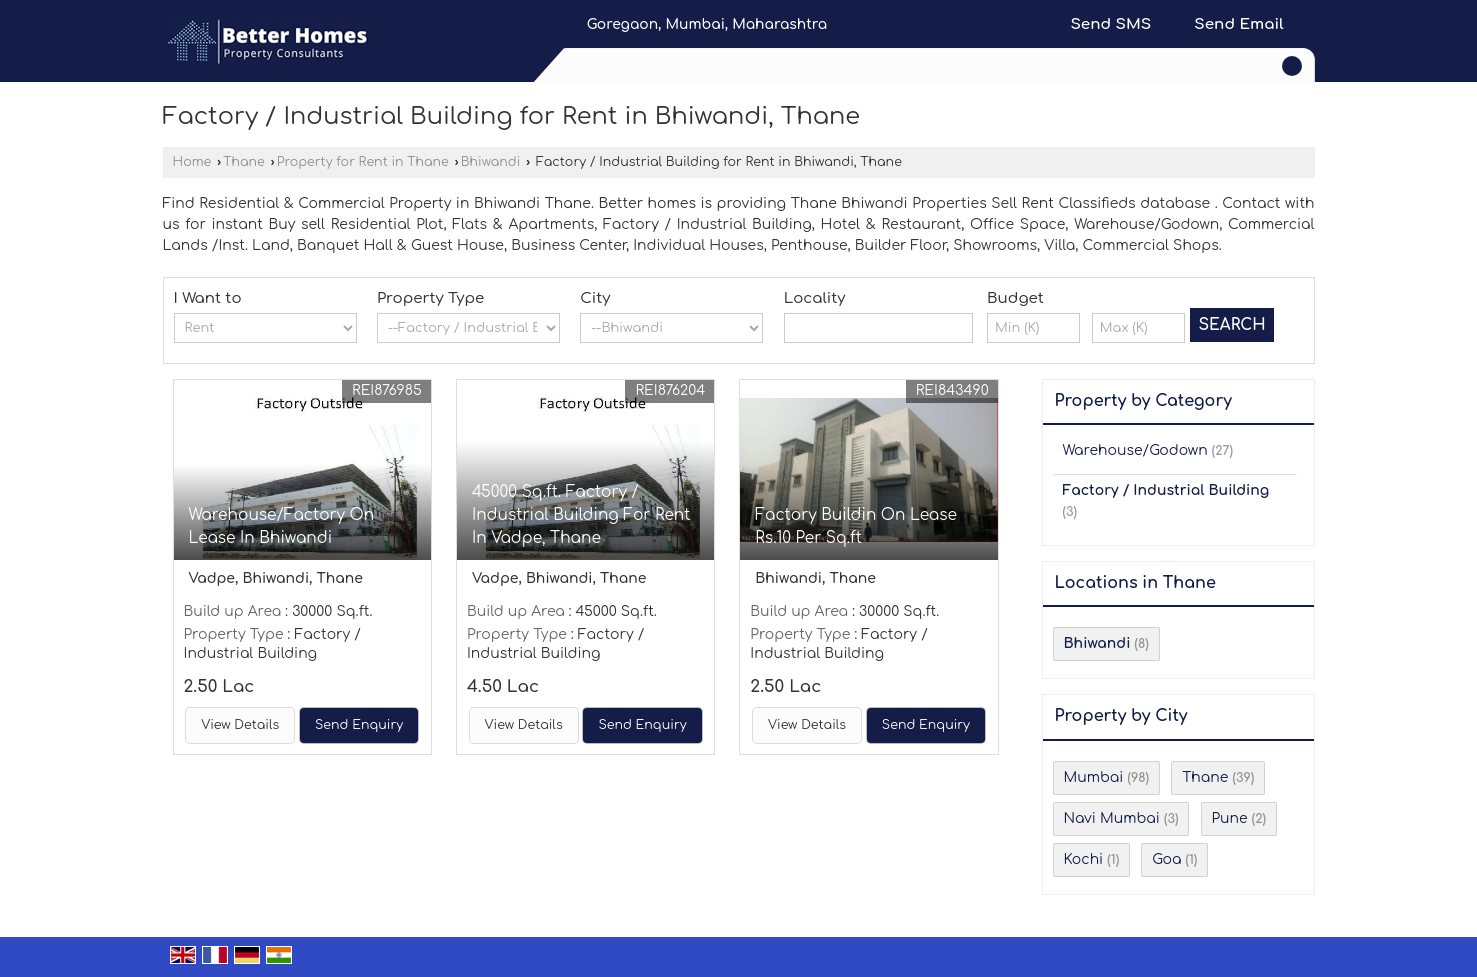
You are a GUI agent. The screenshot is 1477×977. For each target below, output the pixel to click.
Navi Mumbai (1112, 818)
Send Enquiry (359, 725)
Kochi (1084, 859)
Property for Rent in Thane (363, 162)
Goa (1166, 859)
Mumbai (1094, 777)
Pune (1230, 818)
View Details (240, 725)
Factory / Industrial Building (1166, 490)
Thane (244, 162)
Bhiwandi (491, 162)
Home (192, 162)
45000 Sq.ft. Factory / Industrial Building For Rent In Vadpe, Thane (581, 515)
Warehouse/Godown (1135, 450)
